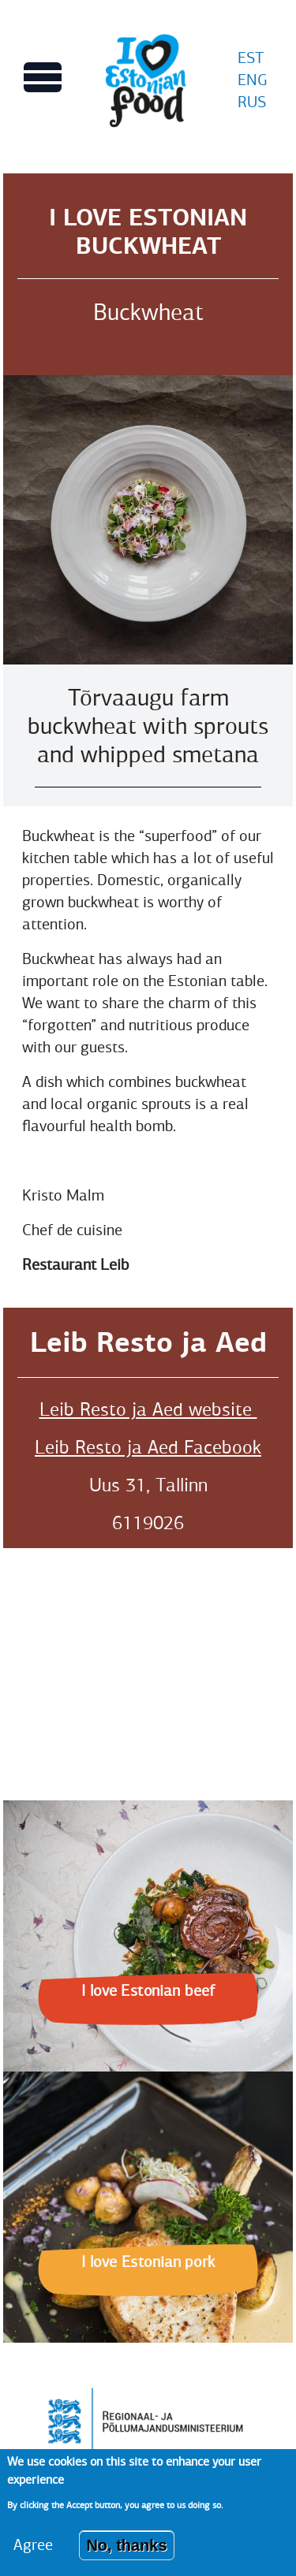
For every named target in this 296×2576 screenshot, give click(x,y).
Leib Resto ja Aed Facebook (148, 1447)
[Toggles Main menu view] (43, 77)
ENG (253, 80)
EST (251, 58)
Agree (33, 2545)
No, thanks (126, 2545)
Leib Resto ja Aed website (148, 1409)
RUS (252, 102)
